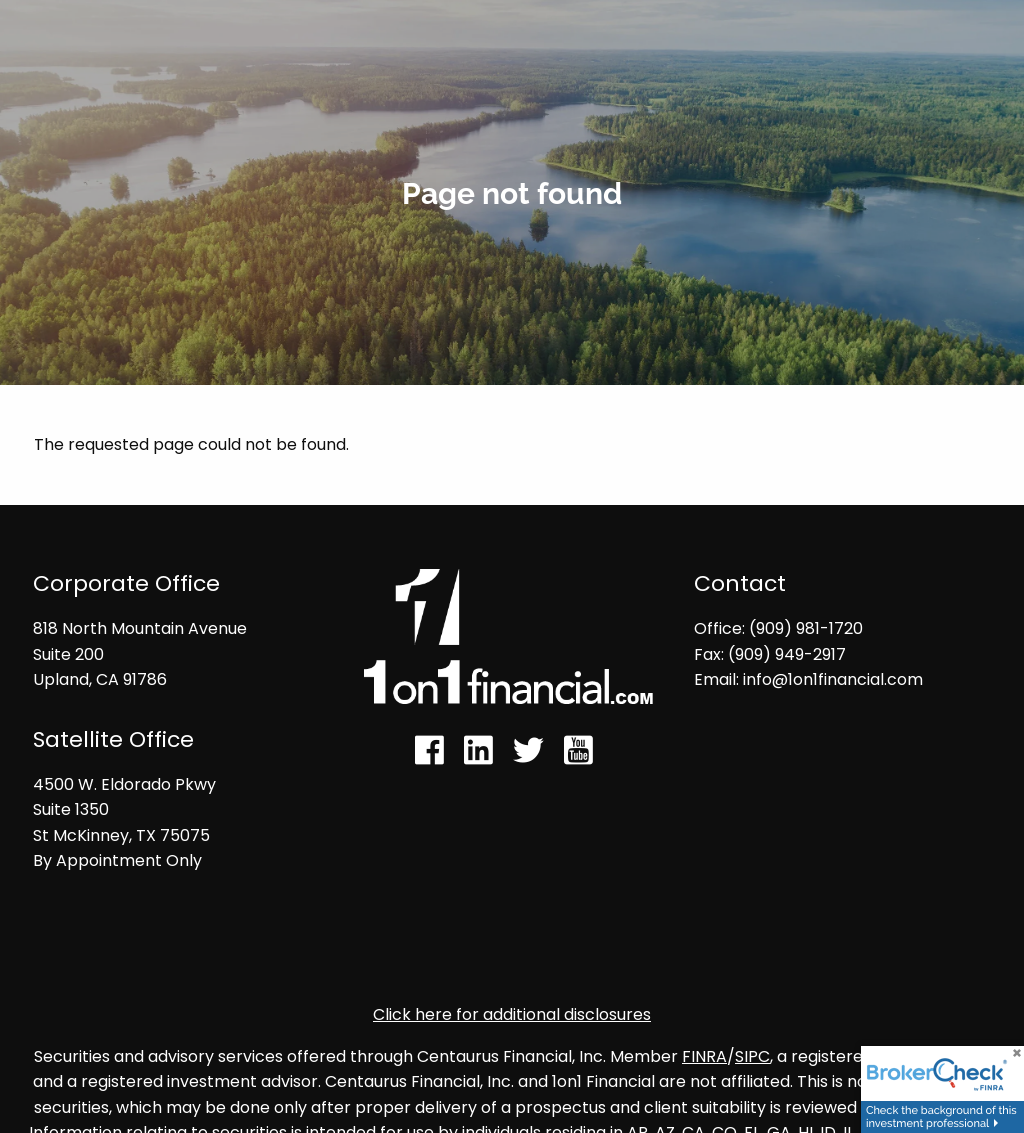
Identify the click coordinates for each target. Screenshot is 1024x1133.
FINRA (704, 1056)
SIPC (752, 1056)
